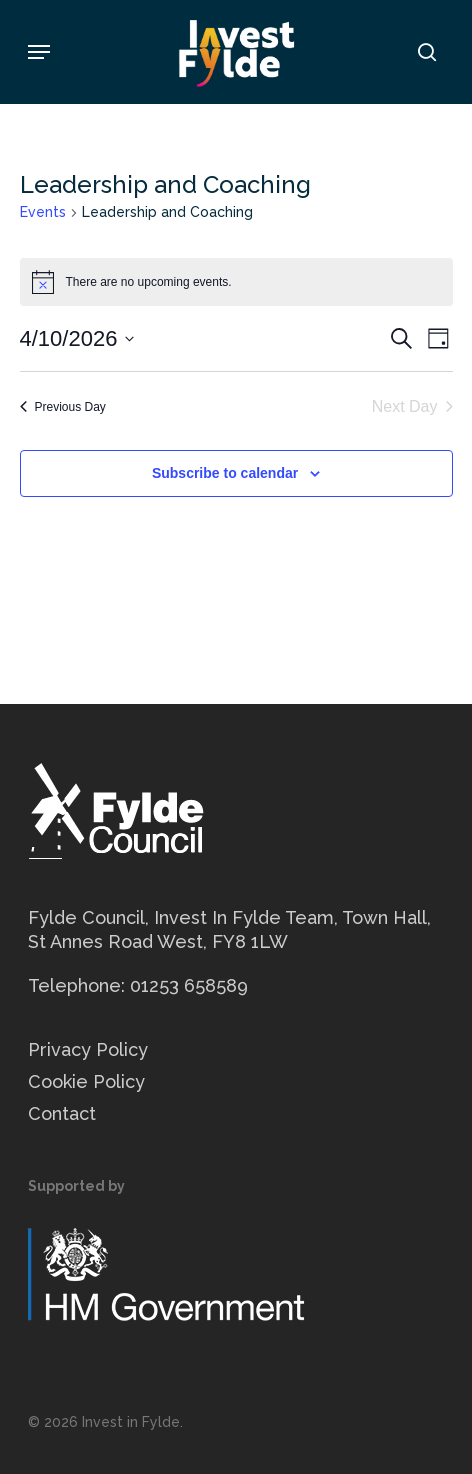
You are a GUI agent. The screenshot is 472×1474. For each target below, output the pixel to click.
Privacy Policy (88, 1049)
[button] (39, 52)
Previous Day (63, 407)
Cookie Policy (86, 1081)
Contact (62, 1113)
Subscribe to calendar (225, 473)
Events (43, 212)
